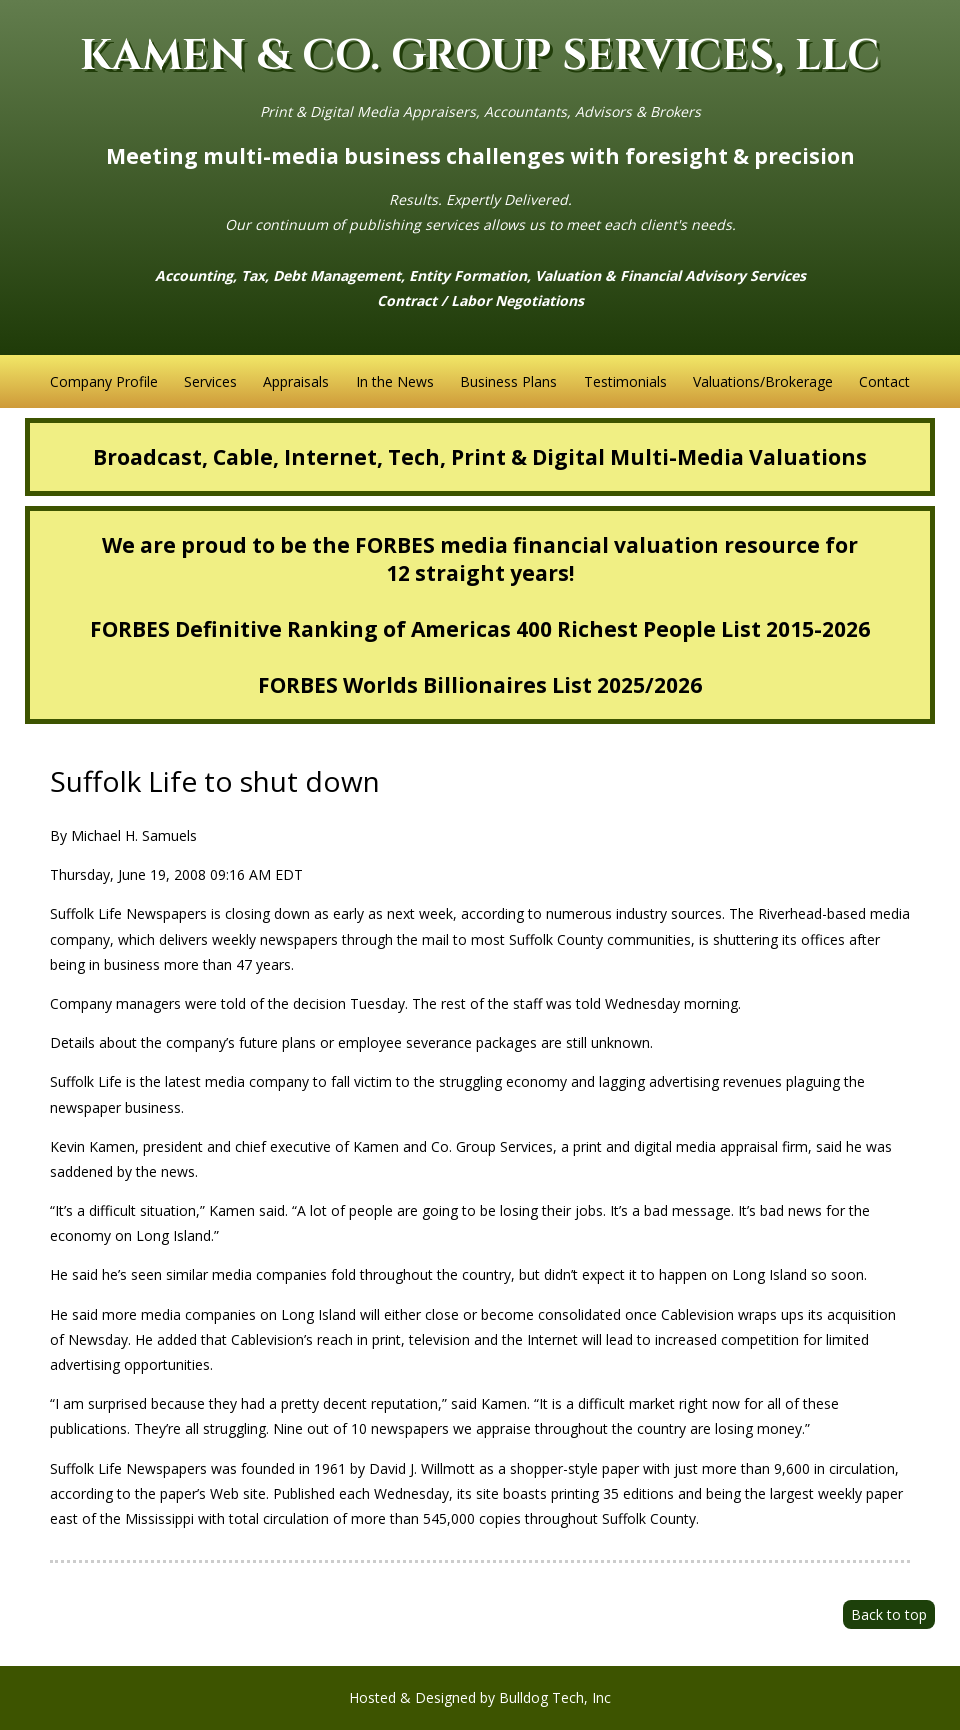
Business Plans (508, 381)
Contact (884, 381)
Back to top (889, 1614)
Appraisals (296, 381)
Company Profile (104, 381)
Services (210, 381)
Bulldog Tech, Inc (555, 1697)
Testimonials (625, 381)
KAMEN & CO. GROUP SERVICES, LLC (480, 56)
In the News (395, 381)
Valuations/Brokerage (763, 381)
